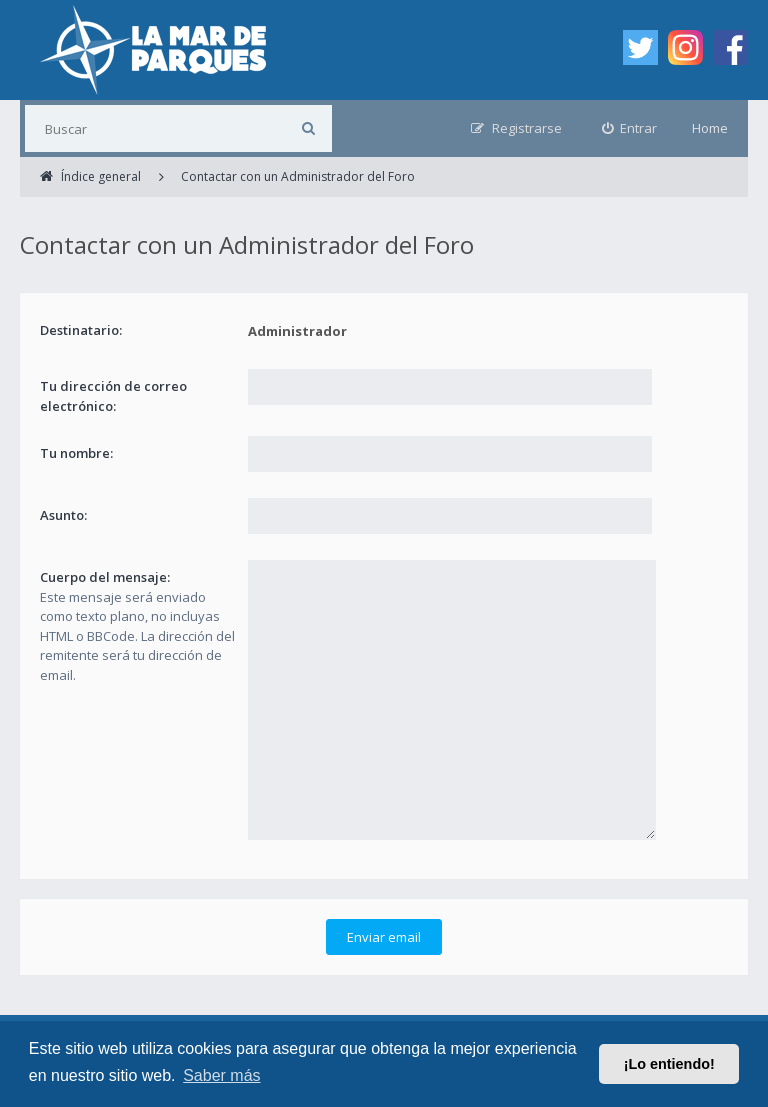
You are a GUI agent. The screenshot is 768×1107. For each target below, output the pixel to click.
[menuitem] (630, 128)
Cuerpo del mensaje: (105, 577)
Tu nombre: (76, 453)
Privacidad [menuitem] (285, 1017)
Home (710, 128)
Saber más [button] (221, 1075)
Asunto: (63, 515)
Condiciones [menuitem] (195, 1017)
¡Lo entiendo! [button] (669, 1064)
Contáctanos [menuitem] (375, 1017)
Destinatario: (81, 330)
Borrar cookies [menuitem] (478, 1017)
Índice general (63, 1017)
